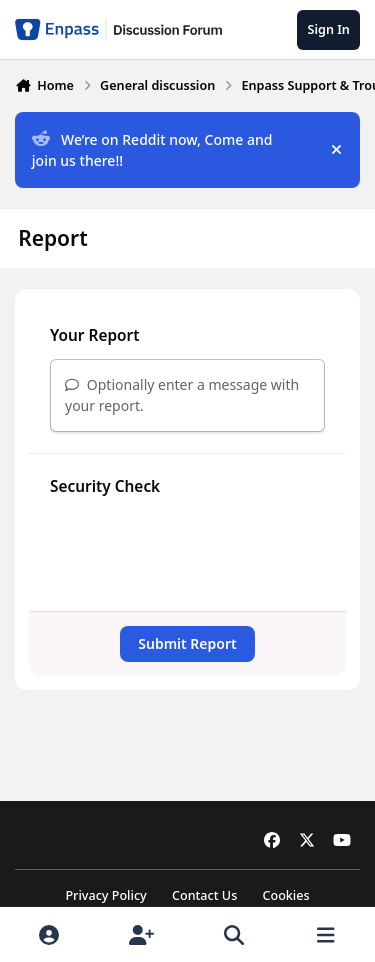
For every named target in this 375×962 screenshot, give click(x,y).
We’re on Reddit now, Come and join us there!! (152, 150)
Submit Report (187, 643)
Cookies (285, 895)
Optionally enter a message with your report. (182, 395)
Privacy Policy (105, 895)
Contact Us (204, 895)
